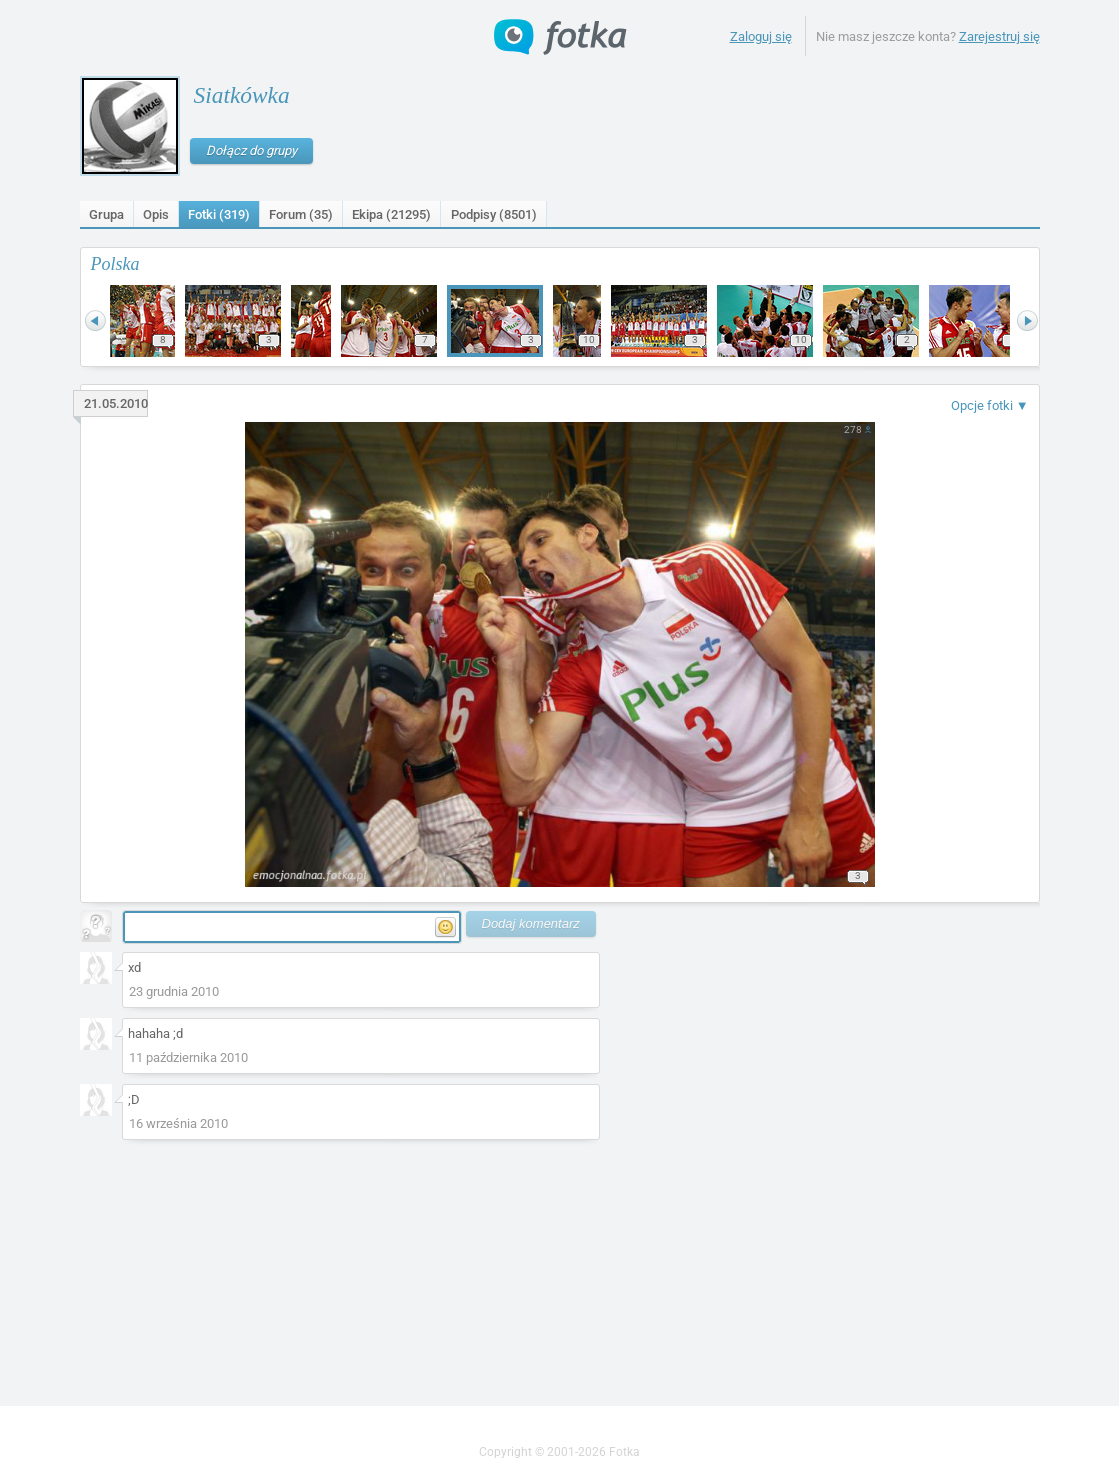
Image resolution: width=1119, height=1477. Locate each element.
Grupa (106, 214)
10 (589, 339)
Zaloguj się (761, 36)
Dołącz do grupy (251, 150)
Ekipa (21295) (391, 214)
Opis (156, 214)
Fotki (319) (219, 214)
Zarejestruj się (999, 36)
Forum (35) (301, 214)
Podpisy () (494, 214)
